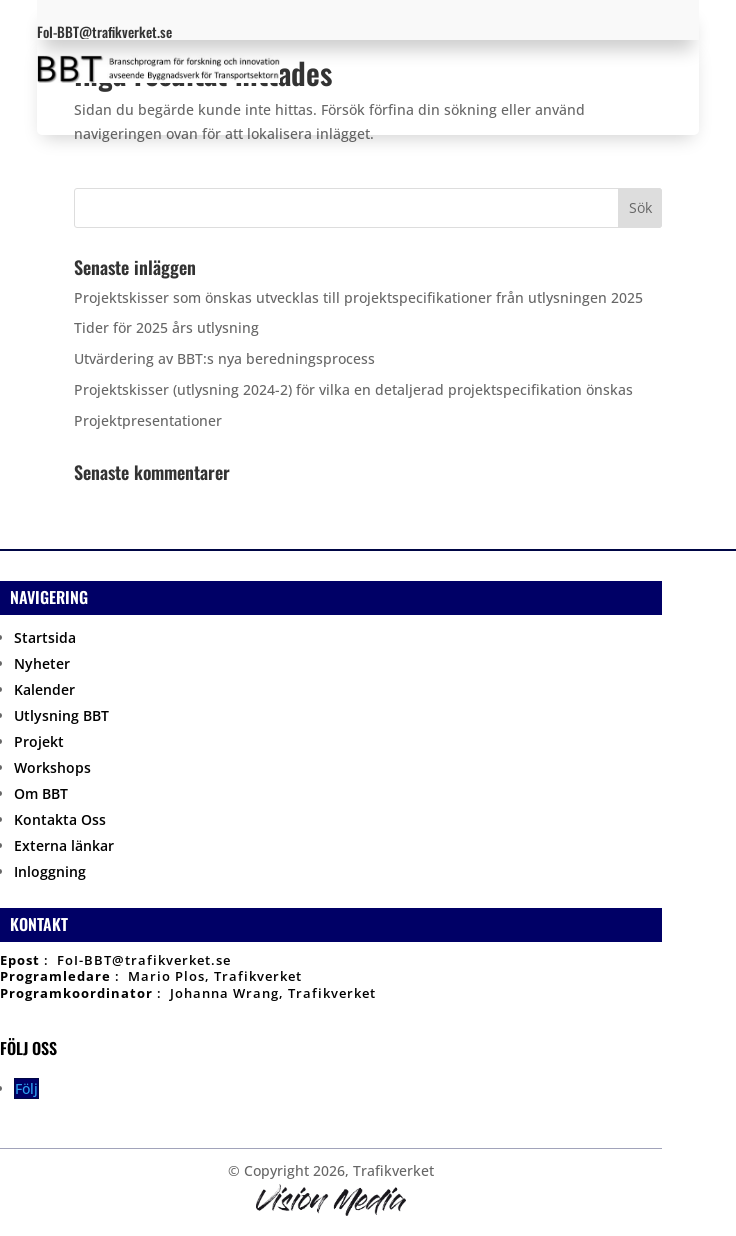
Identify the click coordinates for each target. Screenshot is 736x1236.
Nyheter (42, 663)
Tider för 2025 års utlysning (166, 327)
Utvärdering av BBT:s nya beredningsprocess (224, 358)
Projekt (39, 741)
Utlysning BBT (61, 715)
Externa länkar (64, 845)
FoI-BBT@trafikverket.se (144, 960)
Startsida (45, 637)
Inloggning (50, 871)
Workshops (52, 767)
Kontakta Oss (60, 819)
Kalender (44, 689)
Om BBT (41, 793)
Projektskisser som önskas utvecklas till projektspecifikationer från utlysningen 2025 (358, 297)
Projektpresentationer (148, 420)
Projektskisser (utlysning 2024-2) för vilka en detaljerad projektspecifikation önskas (353, 389)
